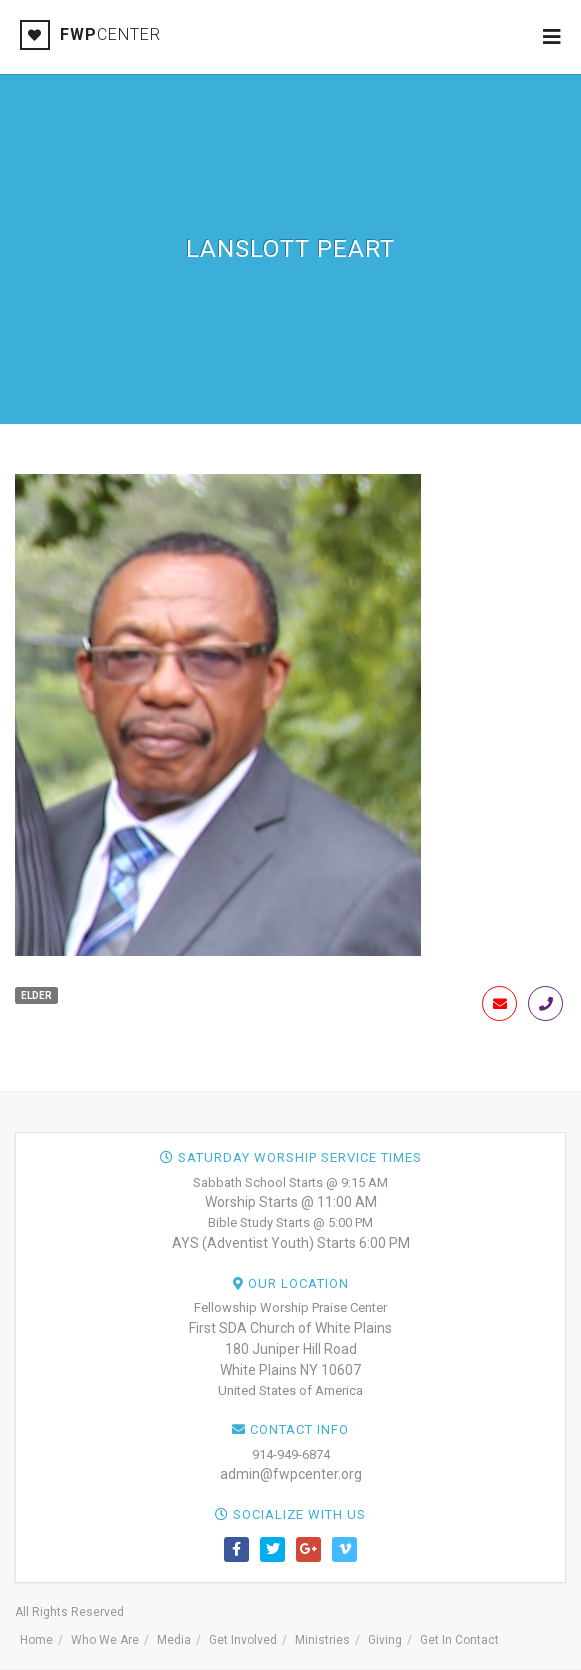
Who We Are (105, 1640)
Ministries (322, 1640)
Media (174, 1640)
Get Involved (243, 1640)
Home (36, 1640)
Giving (385, 1640)
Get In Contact (459, 1640)
